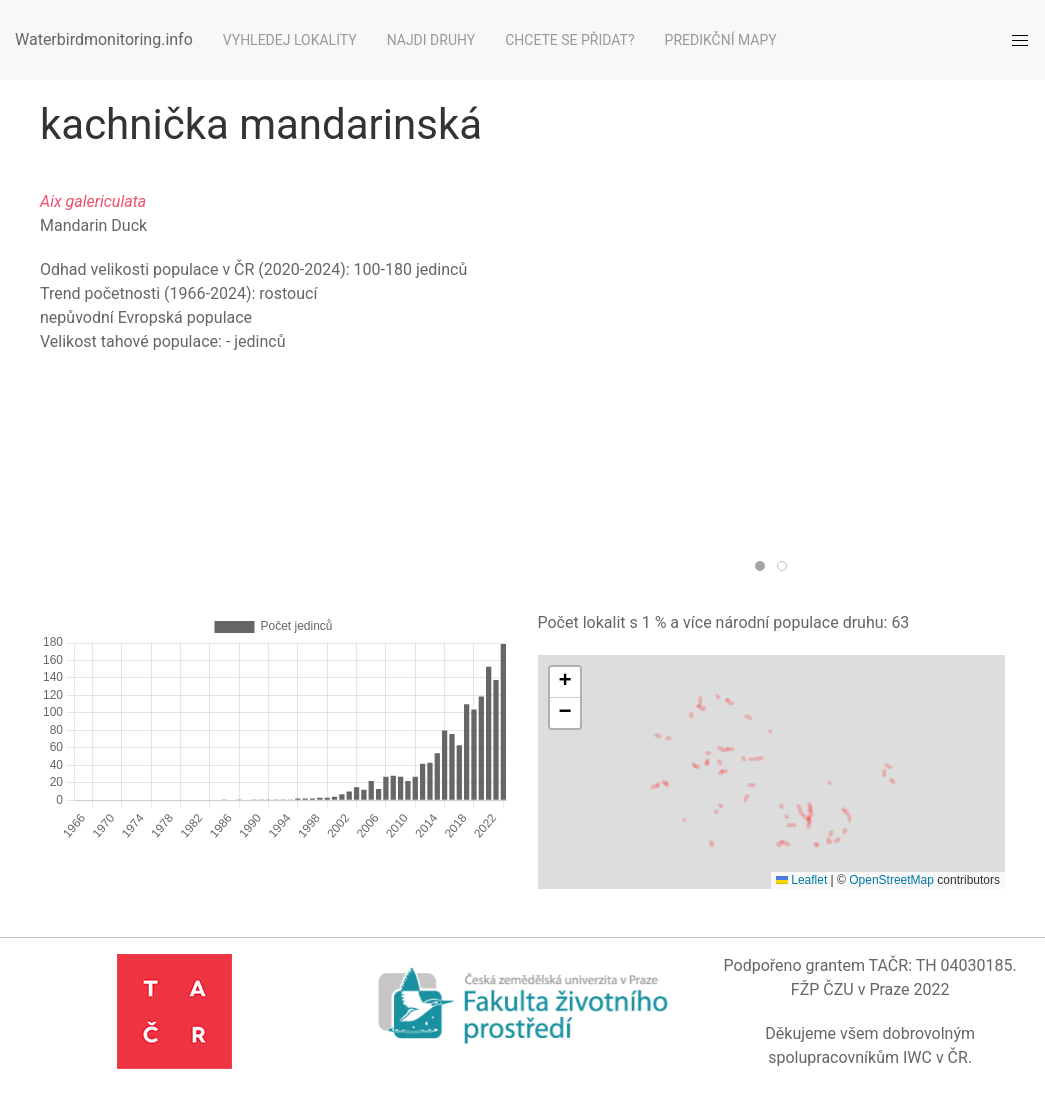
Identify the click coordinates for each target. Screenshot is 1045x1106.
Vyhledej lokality (290, 40)
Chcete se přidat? (569, 40)
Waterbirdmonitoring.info (104, 39)
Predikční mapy (721, 40)
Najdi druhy (431, 40)
